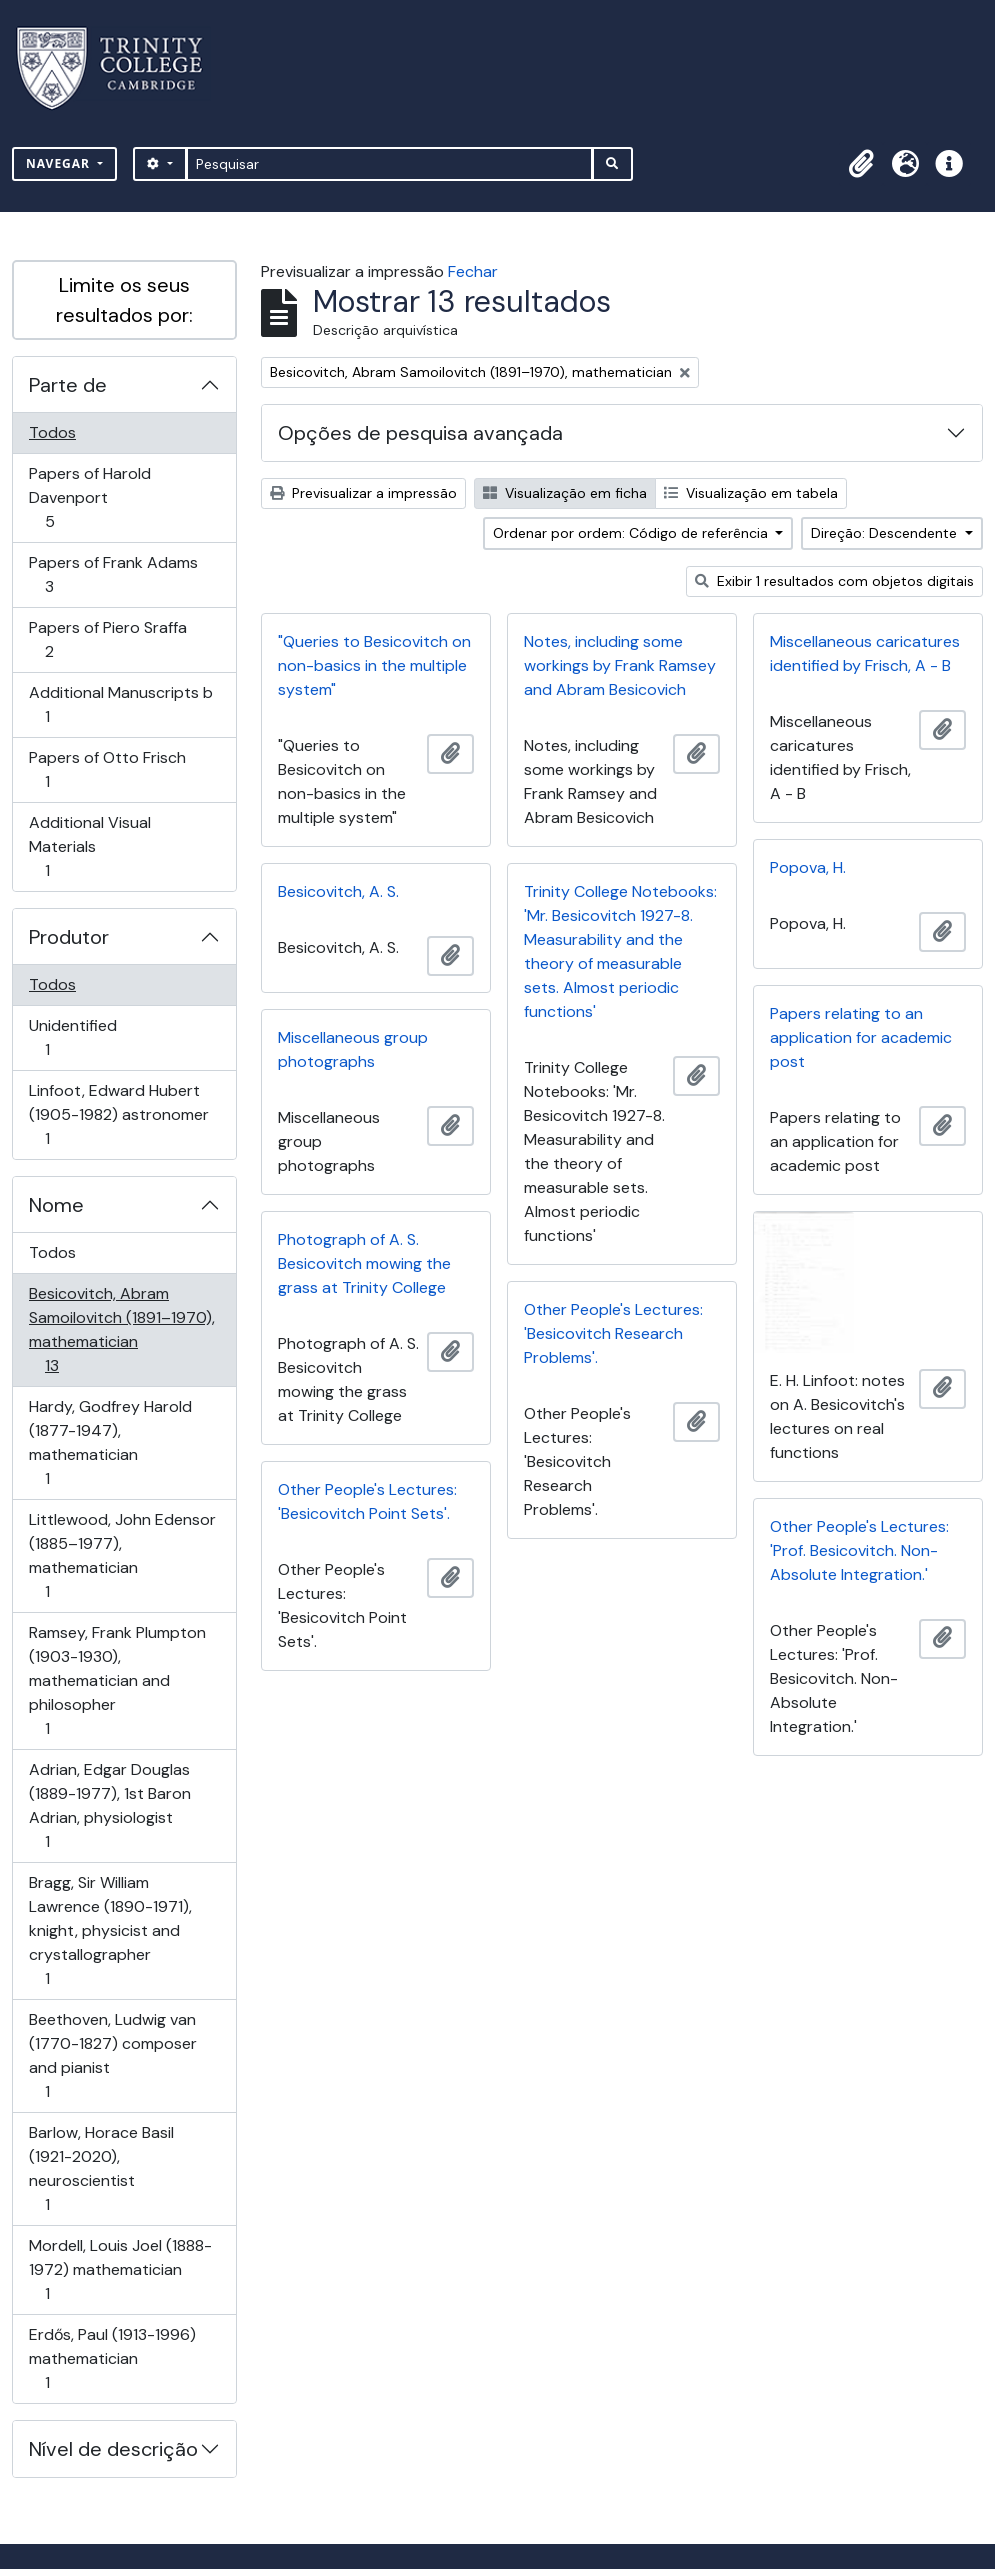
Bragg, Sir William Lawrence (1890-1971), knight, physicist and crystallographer (110, 1930)
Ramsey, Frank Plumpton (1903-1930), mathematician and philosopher (117, 1680)
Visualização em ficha (565, 493)
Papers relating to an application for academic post (861, 1037)
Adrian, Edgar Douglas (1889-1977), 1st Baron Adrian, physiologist (109, 1805)
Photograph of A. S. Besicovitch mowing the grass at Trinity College (364, 1263)
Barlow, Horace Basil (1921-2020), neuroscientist (101, 2168)
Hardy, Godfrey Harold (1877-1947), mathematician (110, 1442)
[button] (861, 164)
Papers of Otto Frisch (107, 769)
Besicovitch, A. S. (338, 891)
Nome (56, 1205)
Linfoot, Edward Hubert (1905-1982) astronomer (118, 1114)
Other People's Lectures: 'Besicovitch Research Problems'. (613, 1333)
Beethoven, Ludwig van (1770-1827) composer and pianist (112, 2055)
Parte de (68, 385)
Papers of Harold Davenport (89, 497)
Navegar (60, 163)
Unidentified (75, 1037)
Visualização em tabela (751, 493)
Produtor (69, 937)
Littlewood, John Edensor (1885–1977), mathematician (122, 1555)
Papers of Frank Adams (113, 574)
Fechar (473, 271)
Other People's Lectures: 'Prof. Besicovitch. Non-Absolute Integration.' (859, 1550)
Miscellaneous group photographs (353, 1049)
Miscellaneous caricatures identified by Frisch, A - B (865, 653)
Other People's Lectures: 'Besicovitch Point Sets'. (367, 1501)
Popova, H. (808, 867)
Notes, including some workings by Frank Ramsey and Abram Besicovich (620, 665)
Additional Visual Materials (89, 846)
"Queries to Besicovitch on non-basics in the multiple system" (374, 665)
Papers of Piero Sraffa (107, 639)
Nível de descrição (113, 2449)
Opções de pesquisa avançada (420, 433)
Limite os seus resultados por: (124, 300)
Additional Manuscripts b (120, 704)
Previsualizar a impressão (363, 493)
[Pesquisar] (389, 164)
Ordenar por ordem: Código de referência (632, 533)
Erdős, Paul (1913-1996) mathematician (112, 2358)
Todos (52, 432)
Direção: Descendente (886, 533)
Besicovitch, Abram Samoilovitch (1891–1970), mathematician (121, 1329)
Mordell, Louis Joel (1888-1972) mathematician (120, 2269)
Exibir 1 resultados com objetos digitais (834, 581)
